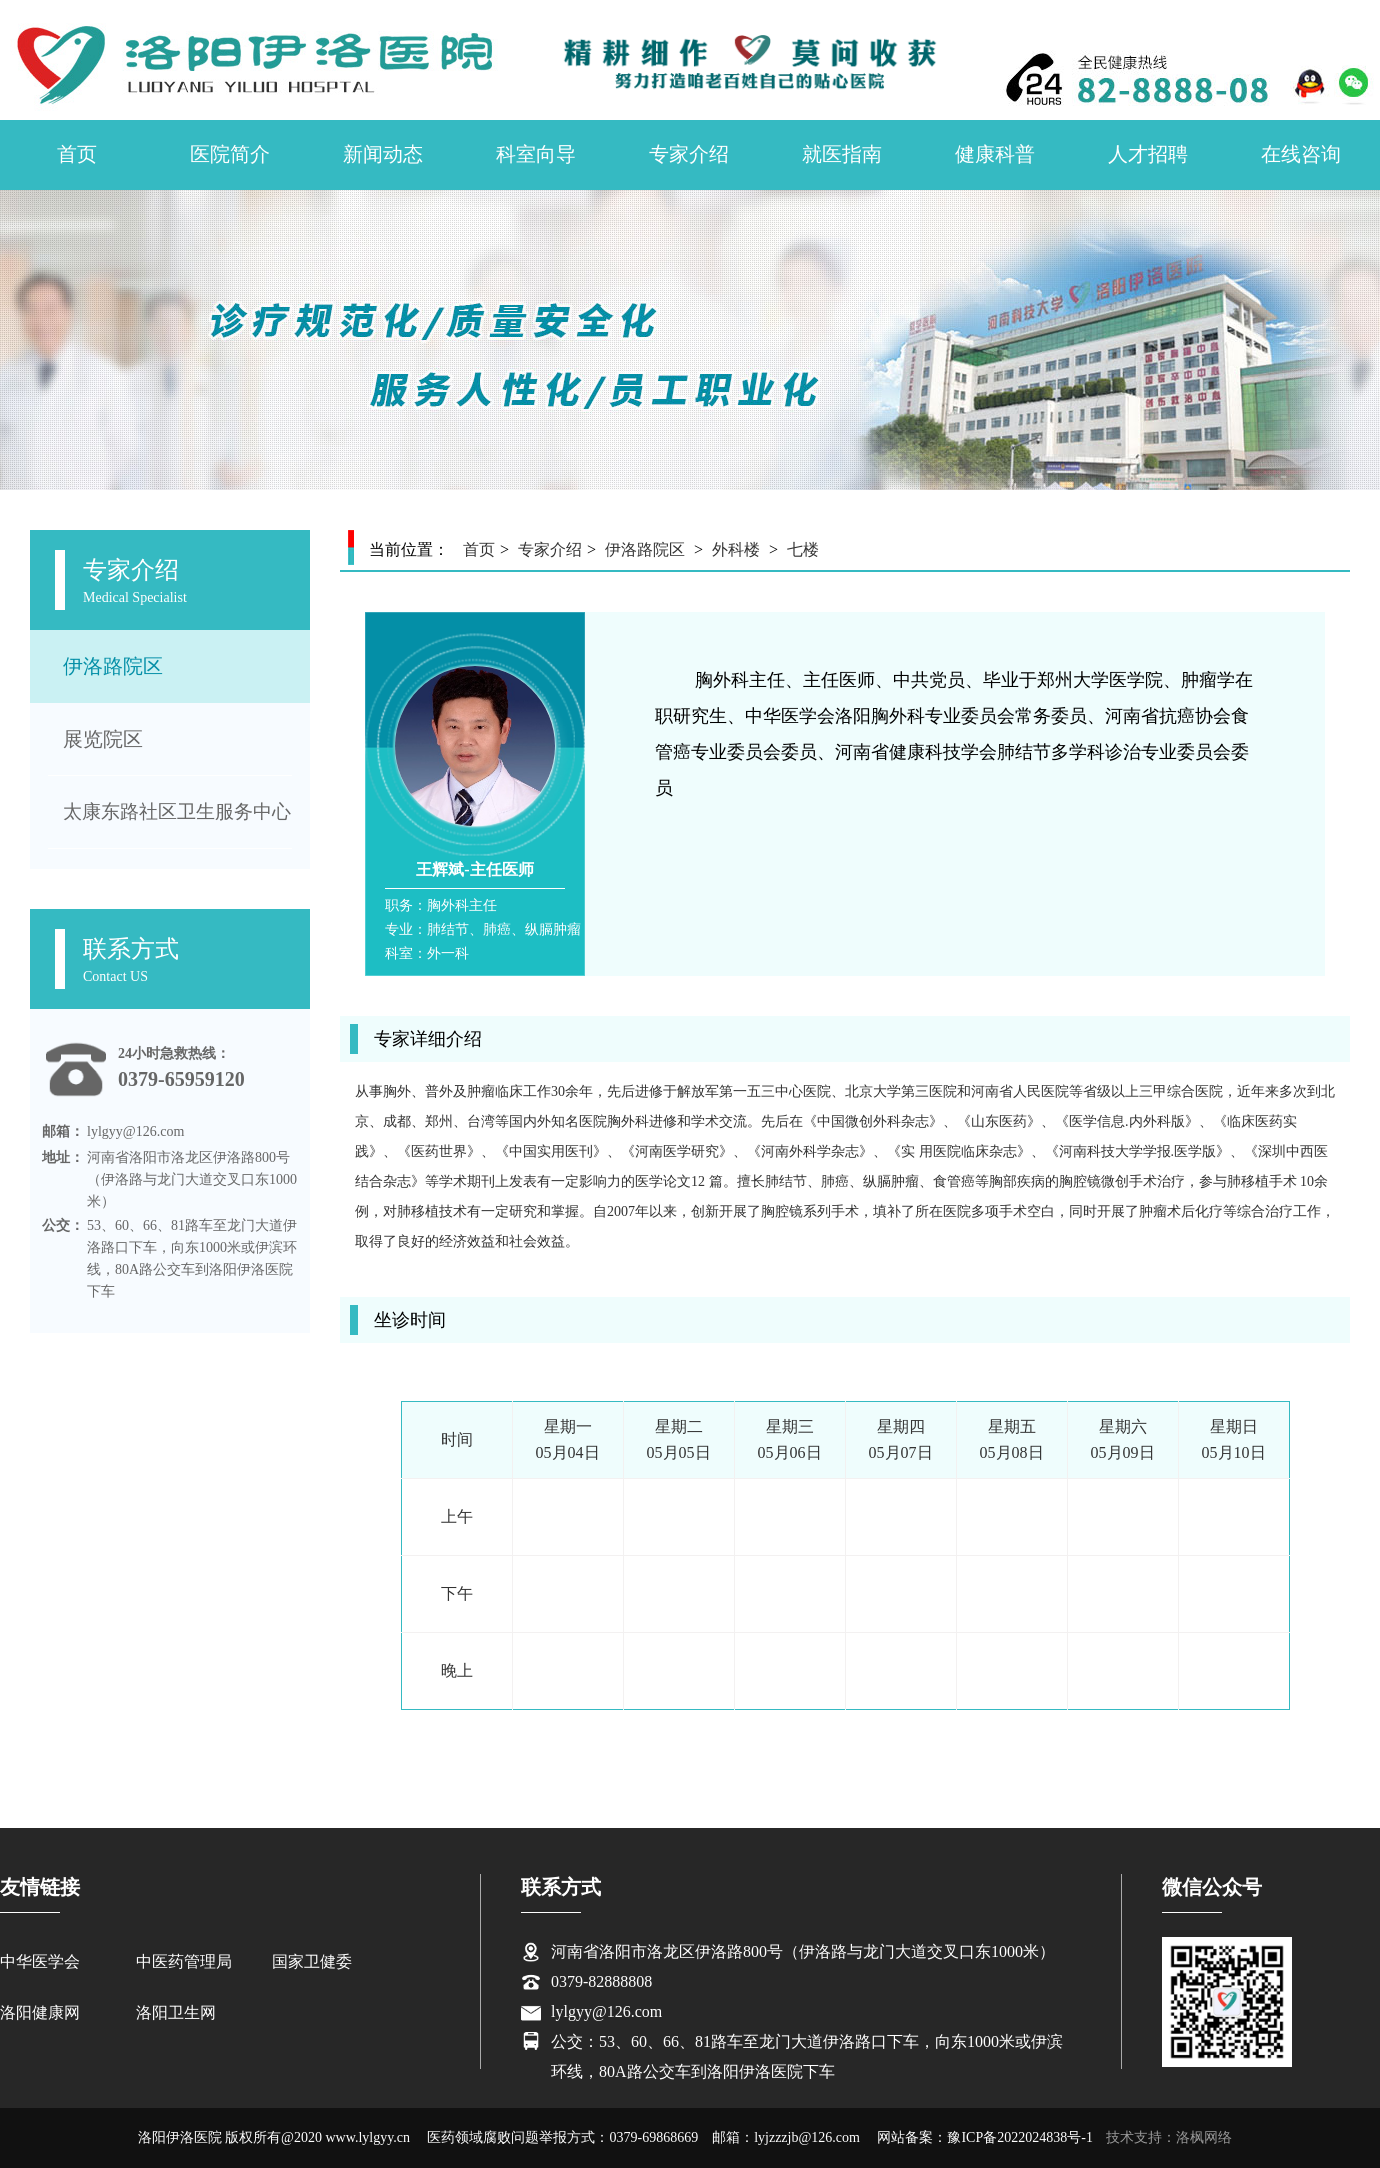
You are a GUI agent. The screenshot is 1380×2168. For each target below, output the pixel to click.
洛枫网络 (1204, 2137)
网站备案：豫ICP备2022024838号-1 (984, 2137)
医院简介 (230, 154)
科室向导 (536, 154)
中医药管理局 (184, 1961)
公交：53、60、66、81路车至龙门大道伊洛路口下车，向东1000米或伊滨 (807, 2041)
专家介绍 (689, 154)
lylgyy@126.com (606, 2011)
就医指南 (842, 154)
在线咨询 (1301, 154)
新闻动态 (383, 154)
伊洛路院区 (113, 666)
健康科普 (995, 154)
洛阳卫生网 (176, 2012)
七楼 (803, 549)
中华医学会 (40, 1961)
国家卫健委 (312, 1961)
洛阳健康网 (40, 2012)
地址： (63, 1157)
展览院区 (103, 739)
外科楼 (736, 549)
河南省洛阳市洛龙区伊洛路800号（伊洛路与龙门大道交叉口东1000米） (803, 1951)
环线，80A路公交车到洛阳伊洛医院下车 (693, 2071)
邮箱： (63, 1131)
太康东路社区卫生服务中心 (177, 811)
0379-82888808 (601, 1981)
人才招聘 (1148, 154)
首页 (77, 154)
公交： (63, 1225)
